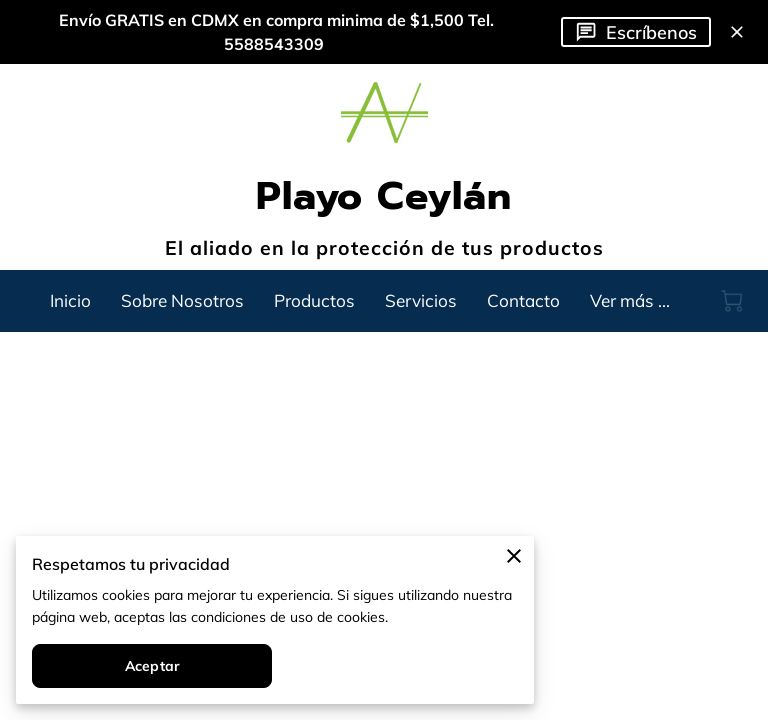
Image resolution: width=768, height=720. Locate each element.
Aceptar (152, 666)
